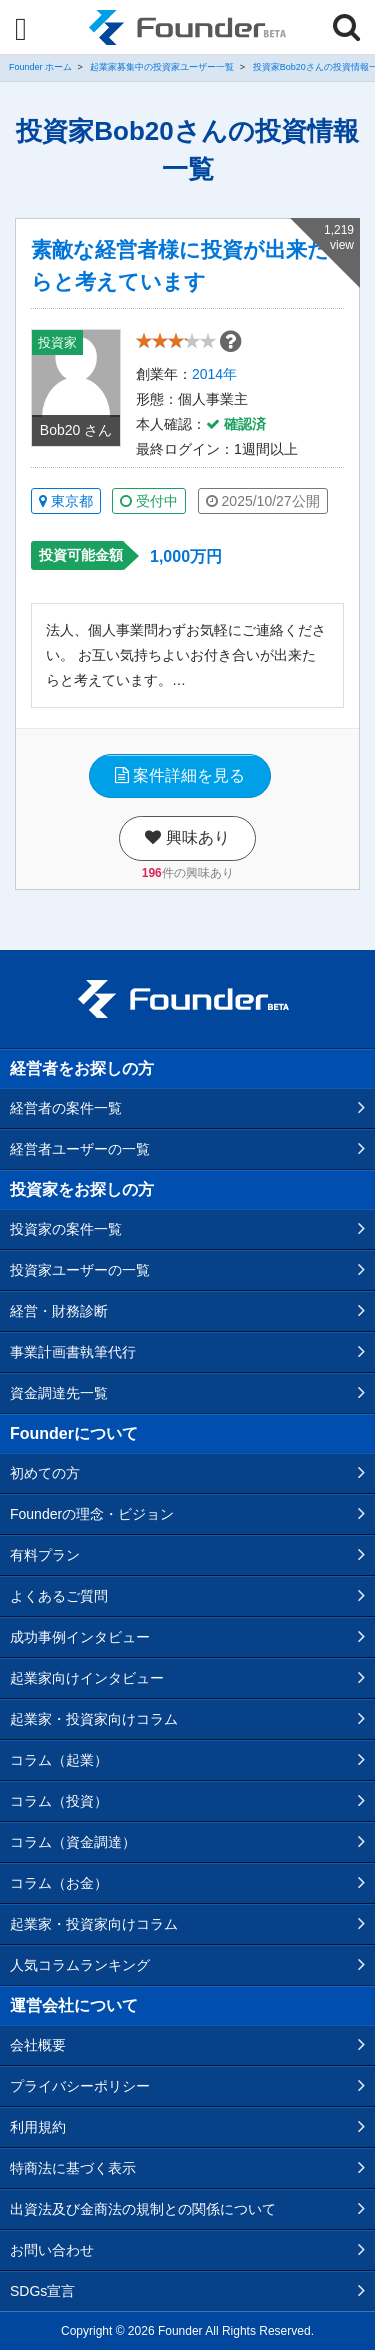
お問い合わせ (52, 2250)
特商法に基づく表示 (73, 2168)
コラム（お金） (59, 1883)
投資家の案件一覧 (66, 1229)
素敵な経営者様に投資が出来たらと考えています (180, 265)
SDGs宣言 (42, 2291)
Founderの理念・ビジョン (92, 1514)
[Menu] (21, 29)
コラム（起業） (59, 1760)
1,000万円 (186, 556)
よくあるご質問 (59, 1596)
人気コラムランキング (80, 1965)
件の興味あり (188, 873)
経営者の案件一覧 (66, 1108)
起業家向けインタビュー (87, 1678)
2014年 (214, 374)
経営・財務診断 (59, 1311)
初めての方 (45, 1473)
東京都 (66, 501)
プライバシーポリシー (80, 2086)
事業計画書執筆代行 (73, 1352)
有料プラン (45, 1555)
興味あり (187, 837)
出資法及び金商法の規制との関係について (143, 2209)
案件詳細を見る (180, 775)
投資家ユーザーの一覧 (80, 1270)
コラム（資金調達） (73, 1842)
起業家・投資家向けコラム (94, 1719)
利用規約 (38, 2127)
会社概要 (38, 2045)
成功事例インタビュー (80, 1637)
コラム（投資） (59, 1801)
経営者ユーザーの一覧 (80, 1149)
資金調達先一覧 (59, 1393)
